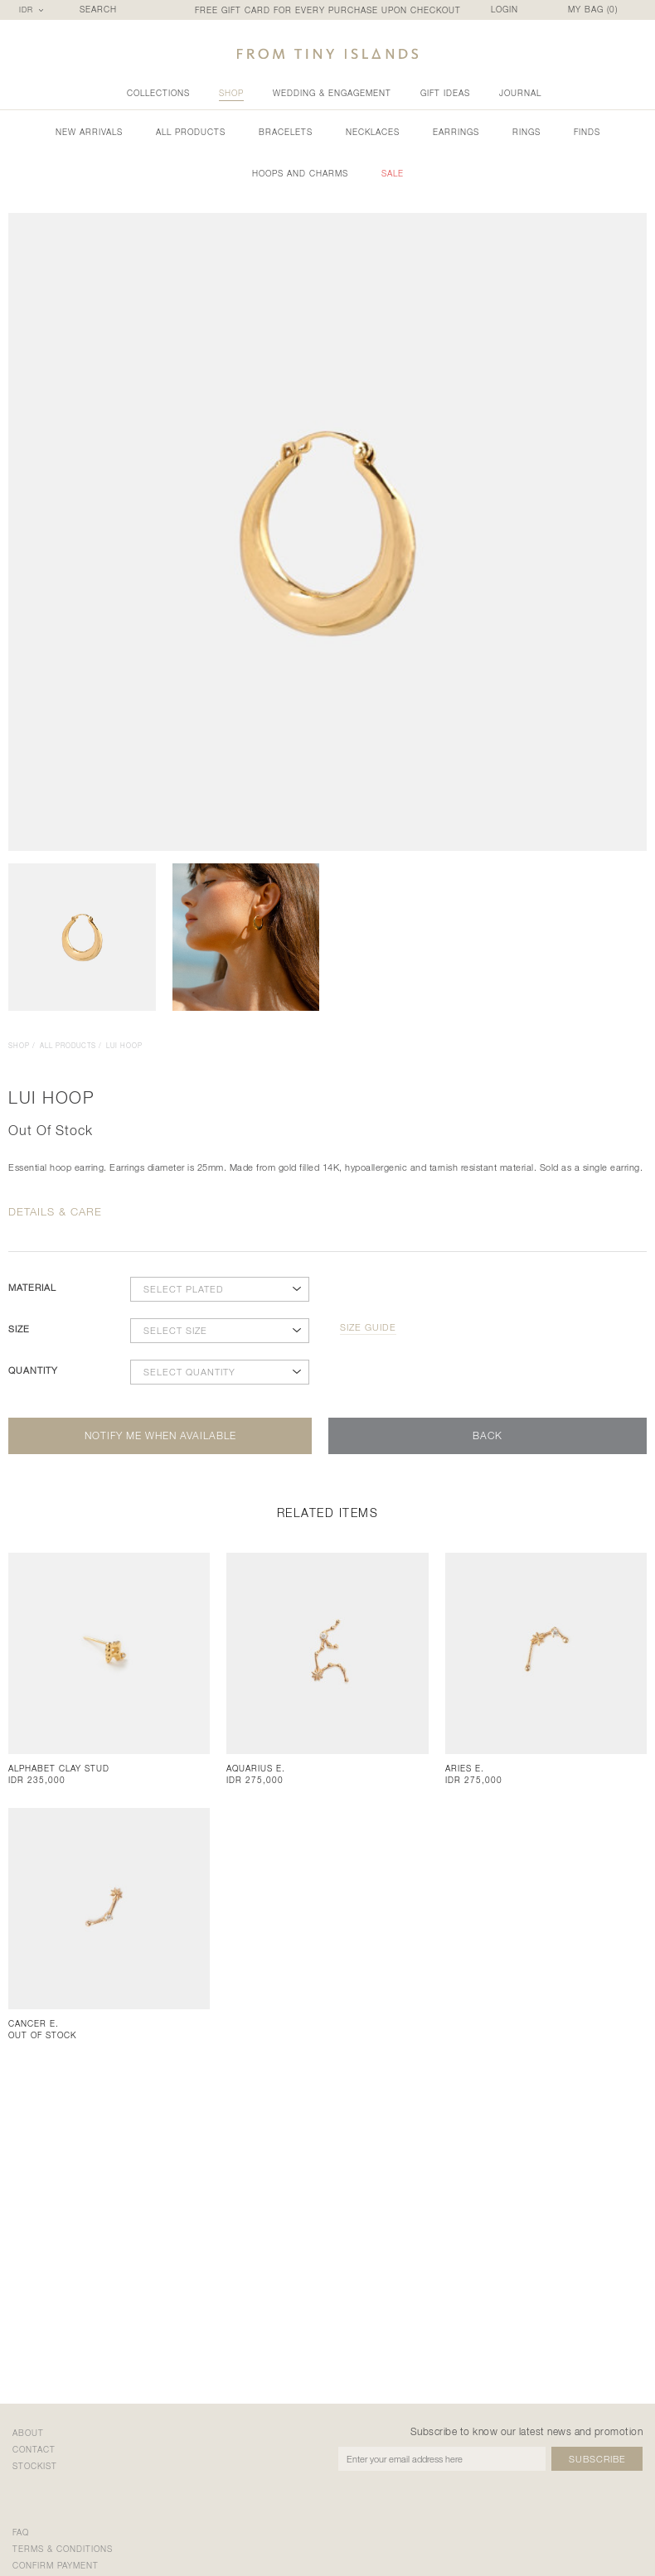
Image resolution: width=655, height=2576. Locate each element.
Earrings (456, 132)
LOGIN (504, 9)
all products (191, 132)
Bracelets (286, 132)
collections (158, 93)
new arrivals (89, 132)
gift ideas (445, 93)
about (28, 2433)
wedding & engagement (332, 93)
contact (34, 2449)
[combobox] (33, 10)
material (32, 1288)
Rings (526, 132)
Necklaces (373, 132)
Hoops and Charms (300, 173)
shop (231, 93)
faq (20, 2532)
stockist (34, 2466)
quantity (33, 1370)
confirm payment (55, 2565)
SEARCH (98, 9)
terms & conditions (62, 2549)
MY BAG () (593, 9)
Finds (587, 132)
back (487, 1435)
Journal (520, 93)
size (19, 1329)
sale (392, 173)
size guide (368, 1327)
